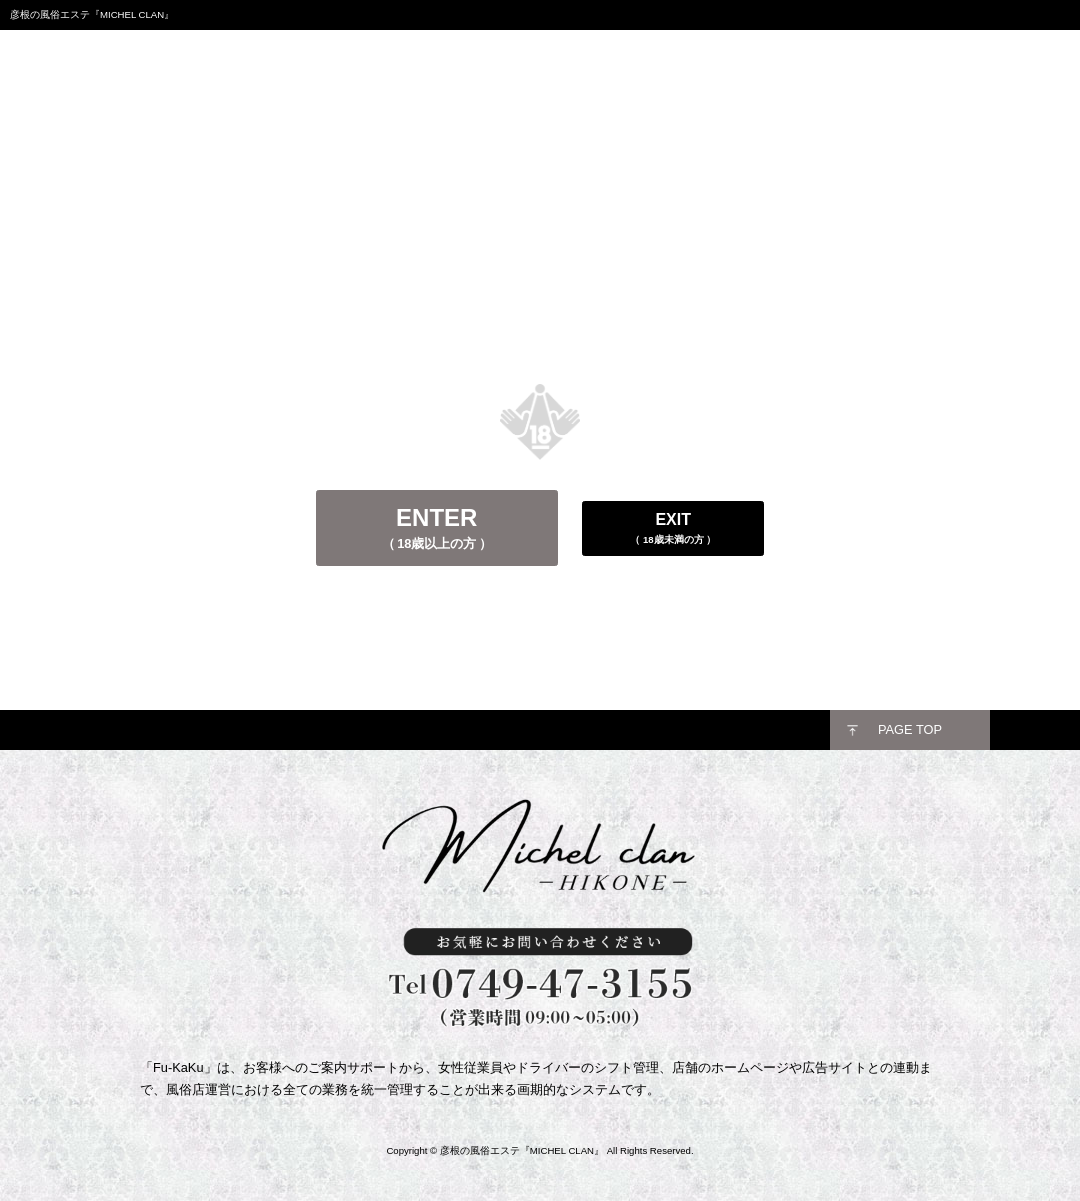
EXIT (673, 528)
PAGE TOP (910, 729)
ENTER (437, 527)
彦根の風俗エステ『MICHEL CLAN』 (522, 1150)
